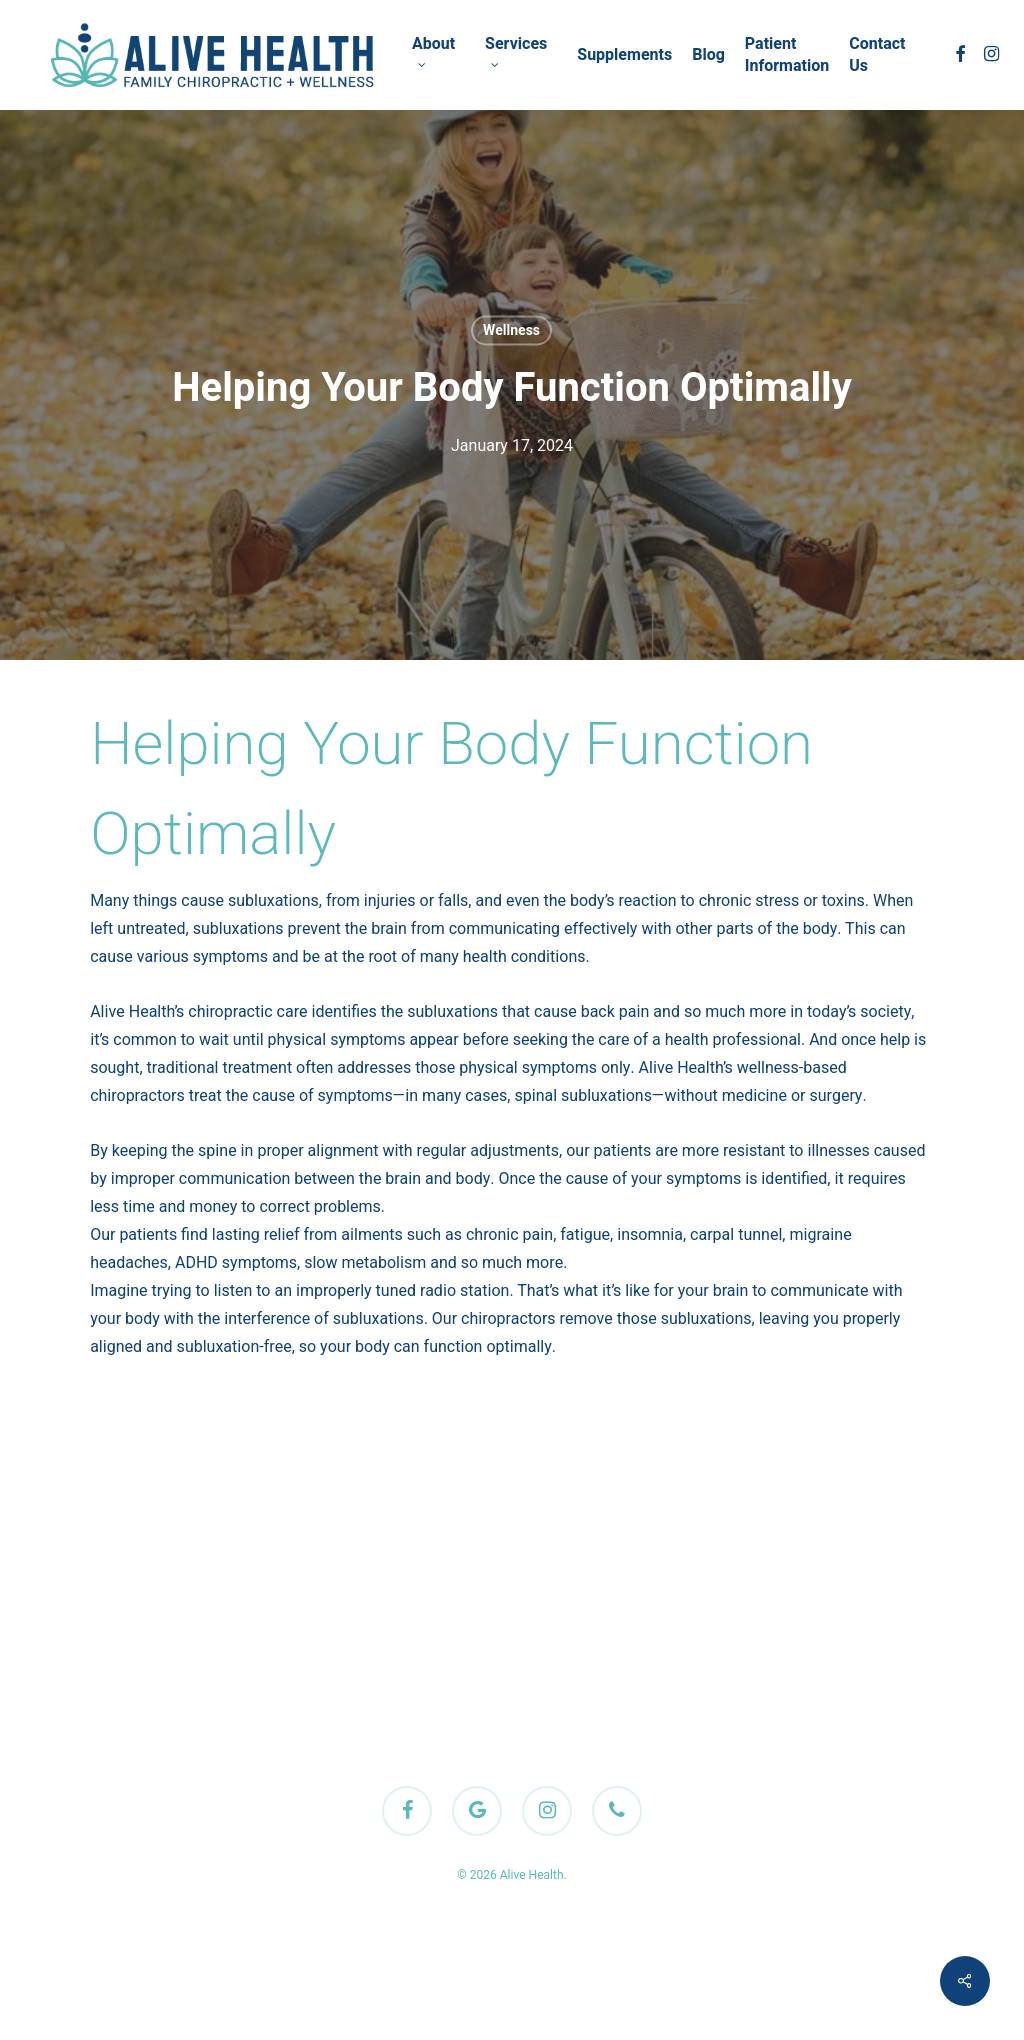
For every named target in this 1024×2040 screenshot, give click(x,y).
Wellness (511, 330)
